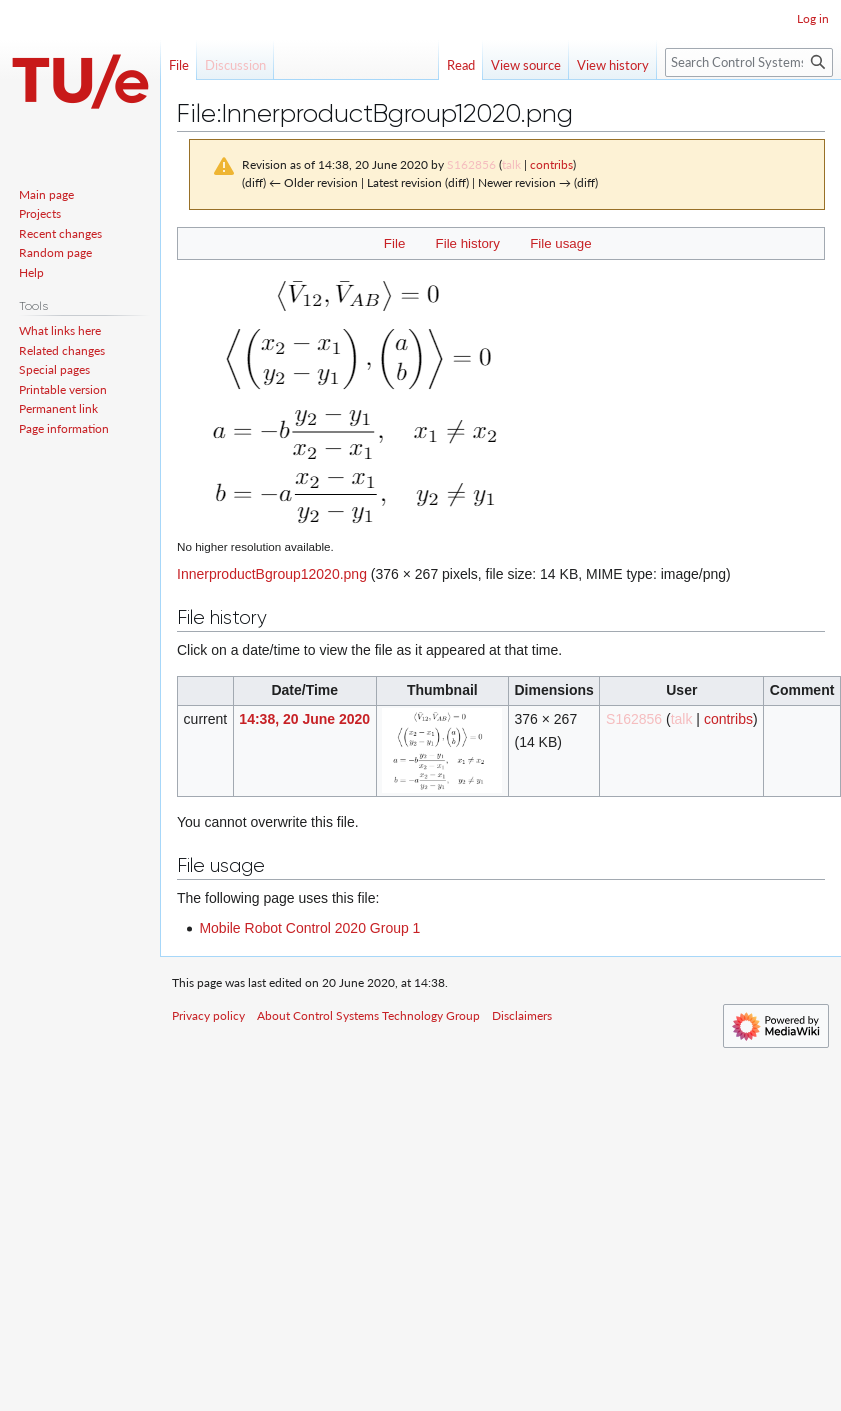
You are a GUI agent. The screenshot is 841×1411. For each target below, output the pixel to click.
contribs (551, 164)
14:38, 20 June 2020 (304, 719)
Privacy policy (208, 1015)
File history (468, 243)
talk (511, 164)
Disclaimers (522, 1015)
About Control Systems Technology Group (368, 1015)
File (394, 243)
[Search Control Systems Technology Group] (749, 62)
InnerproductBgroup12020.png (272, 574)
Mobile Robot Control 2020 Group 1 (309, 928)
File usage (560, 243)
